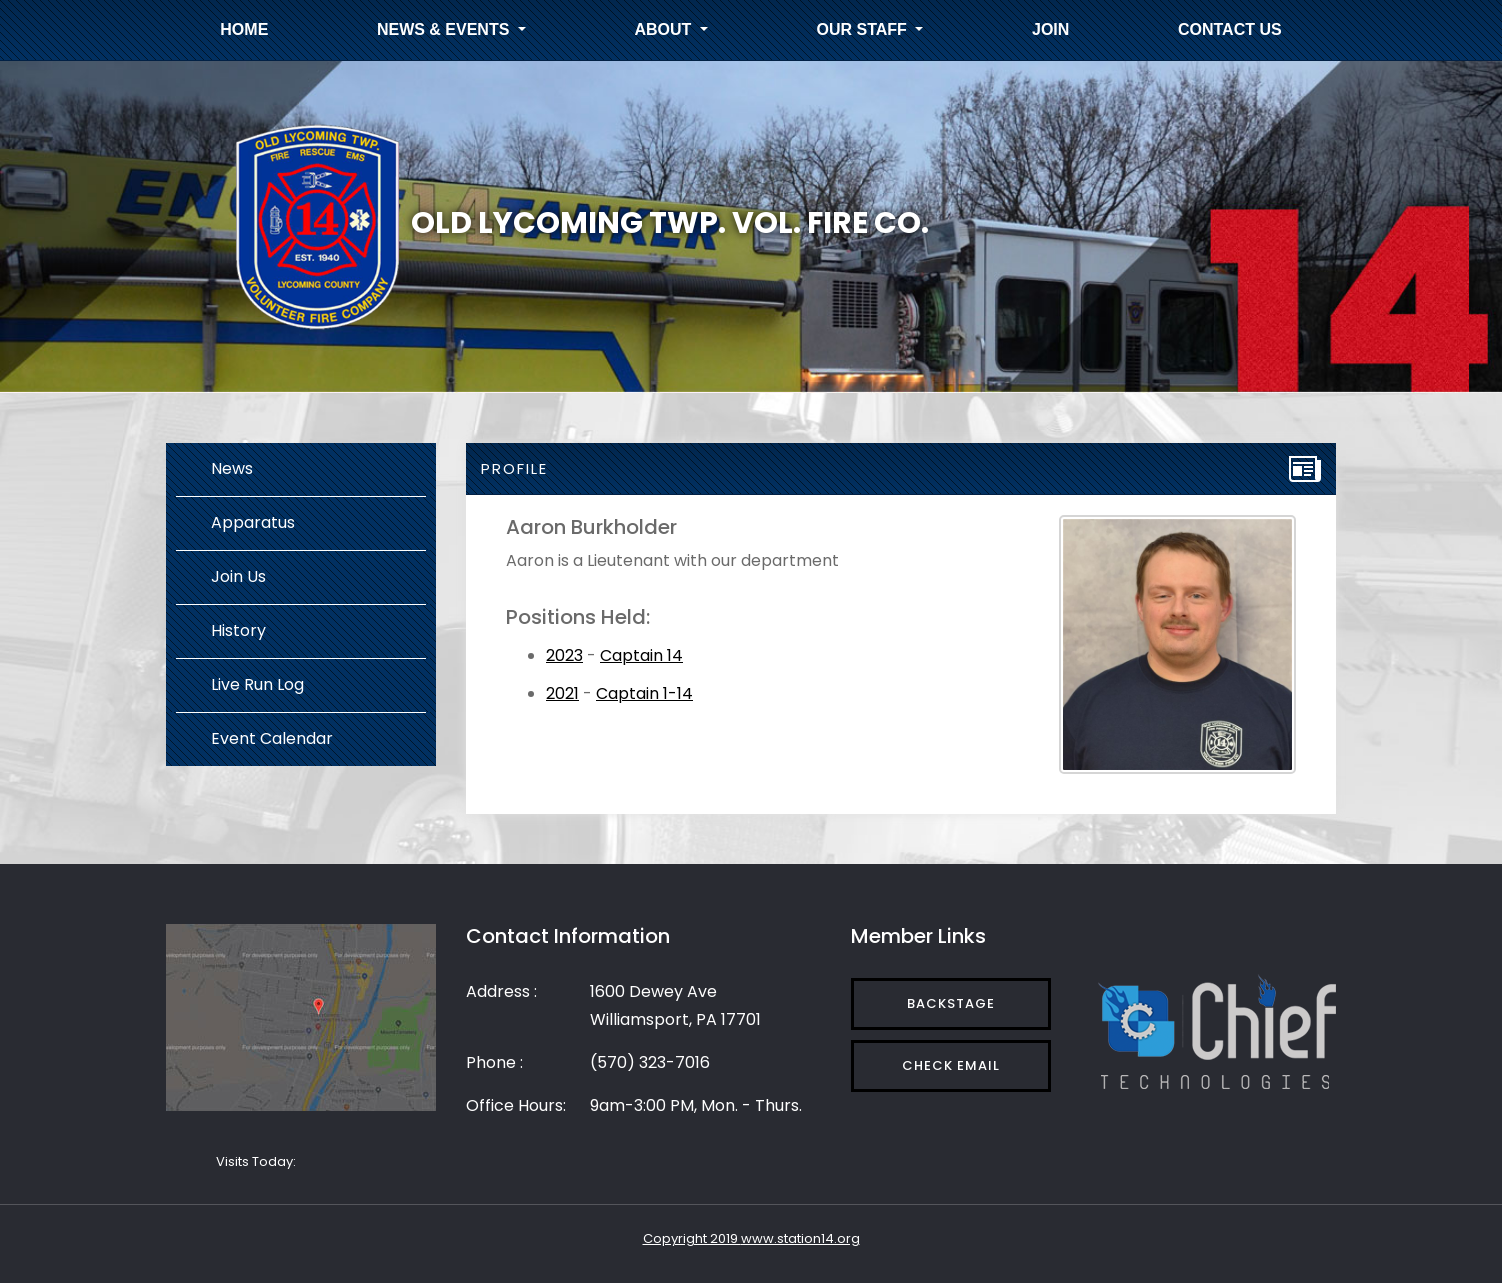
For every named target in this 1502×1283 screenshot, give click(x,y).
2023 (564, 655)
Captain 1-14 (644, 693)
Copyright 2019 (692, 1238)
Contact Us (1230, 29)
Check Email (951, 1065)
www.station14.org (800, 1238)
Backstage (951, 1003)
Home (244, 29)
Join (1050, 29)
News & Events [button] (445, 29)
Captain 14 (641, 655)
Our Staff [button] (864, 29)
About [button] (665, 29)
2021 (562, 693)
